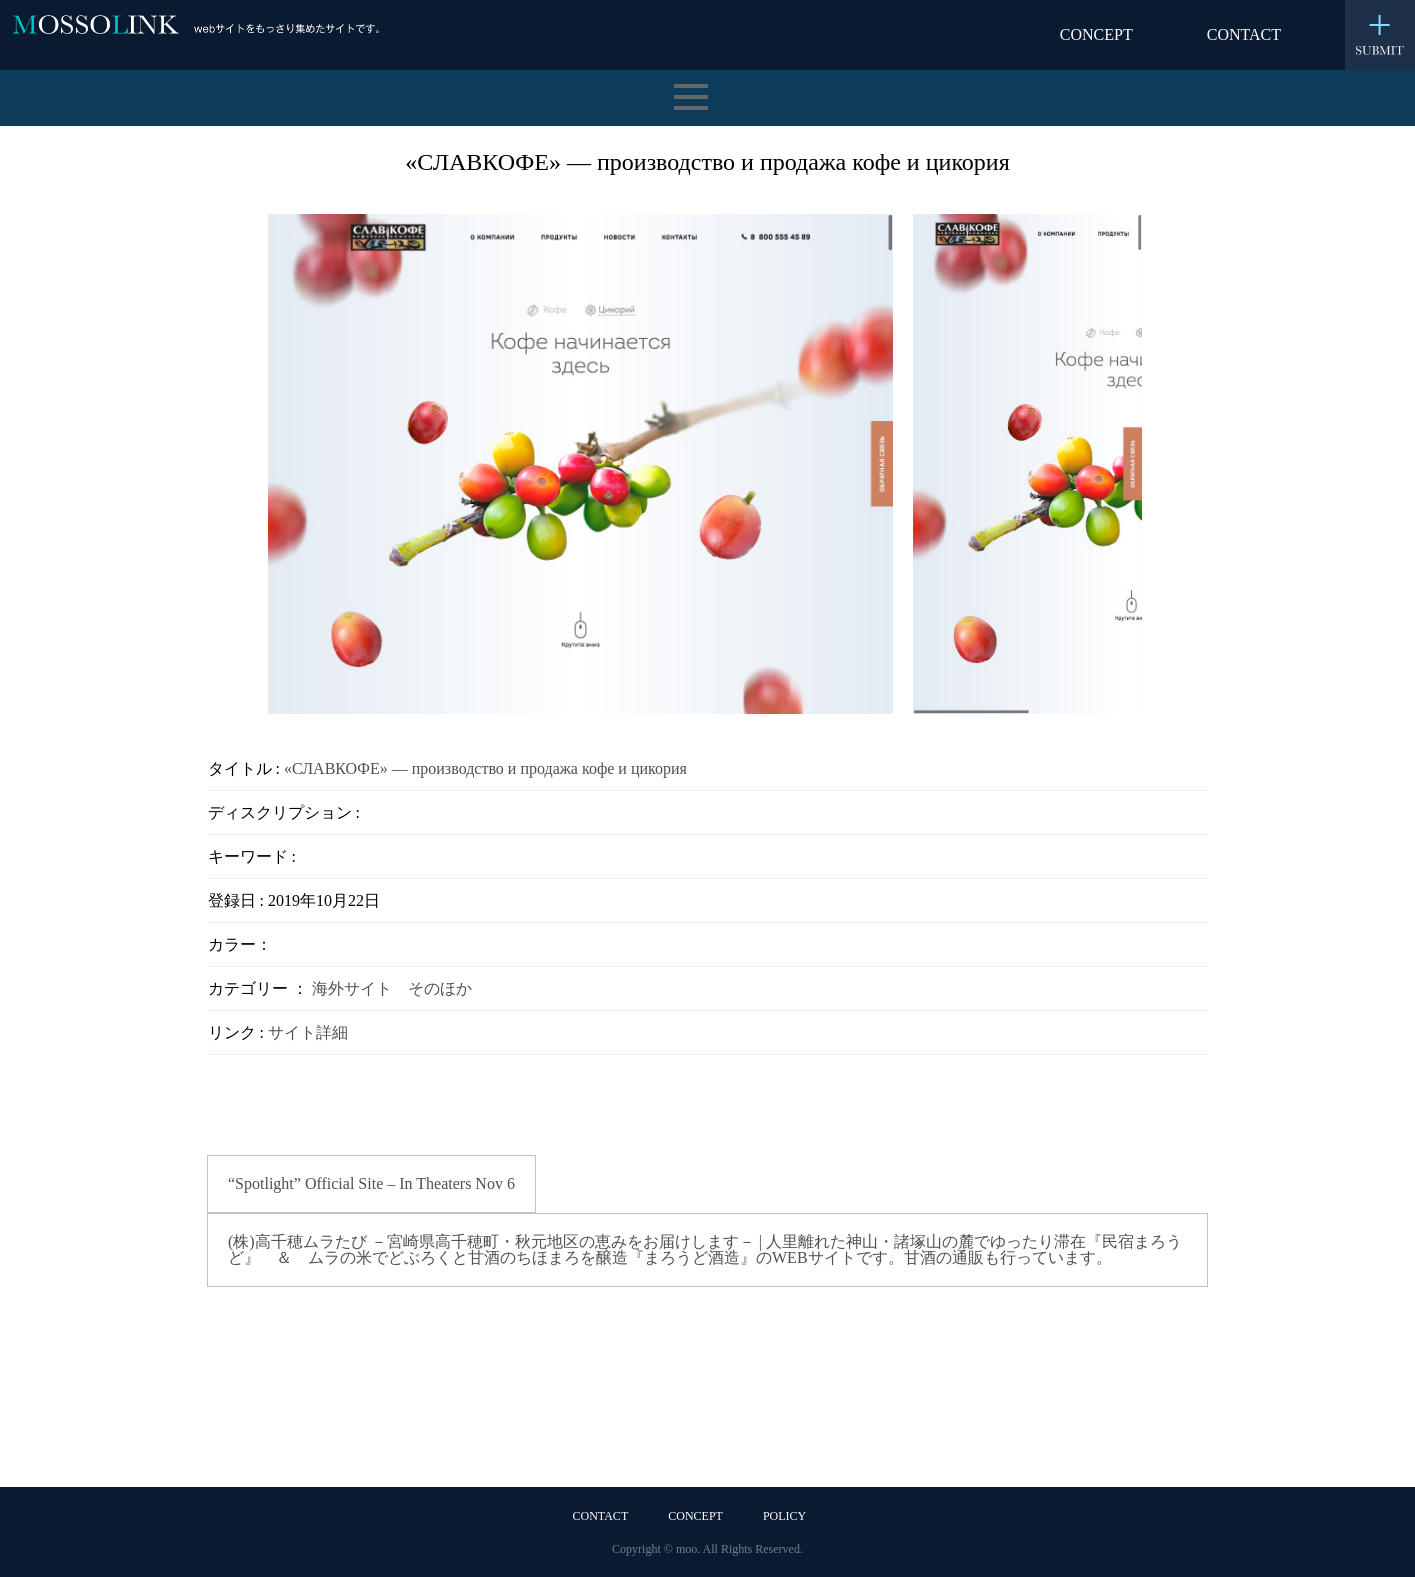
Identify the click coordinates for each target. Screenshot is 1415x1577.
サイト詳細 (308, 1032)
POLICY (784, 1516)
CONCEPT (1096, 34)
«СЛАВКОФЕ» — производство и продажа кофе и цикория (485, 768)
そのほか (440, 988)
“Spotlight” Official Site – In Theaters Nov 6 (371, 1183)
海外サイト (352, 988)
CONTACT (1244, 34)
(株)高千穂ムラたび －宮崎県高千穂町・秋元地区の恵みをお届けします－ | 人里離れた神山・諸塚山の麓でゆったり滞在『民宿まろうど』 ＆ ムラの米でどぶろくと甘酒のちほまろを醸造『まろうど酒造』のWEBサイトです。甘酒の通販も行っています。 (705, 1249)
